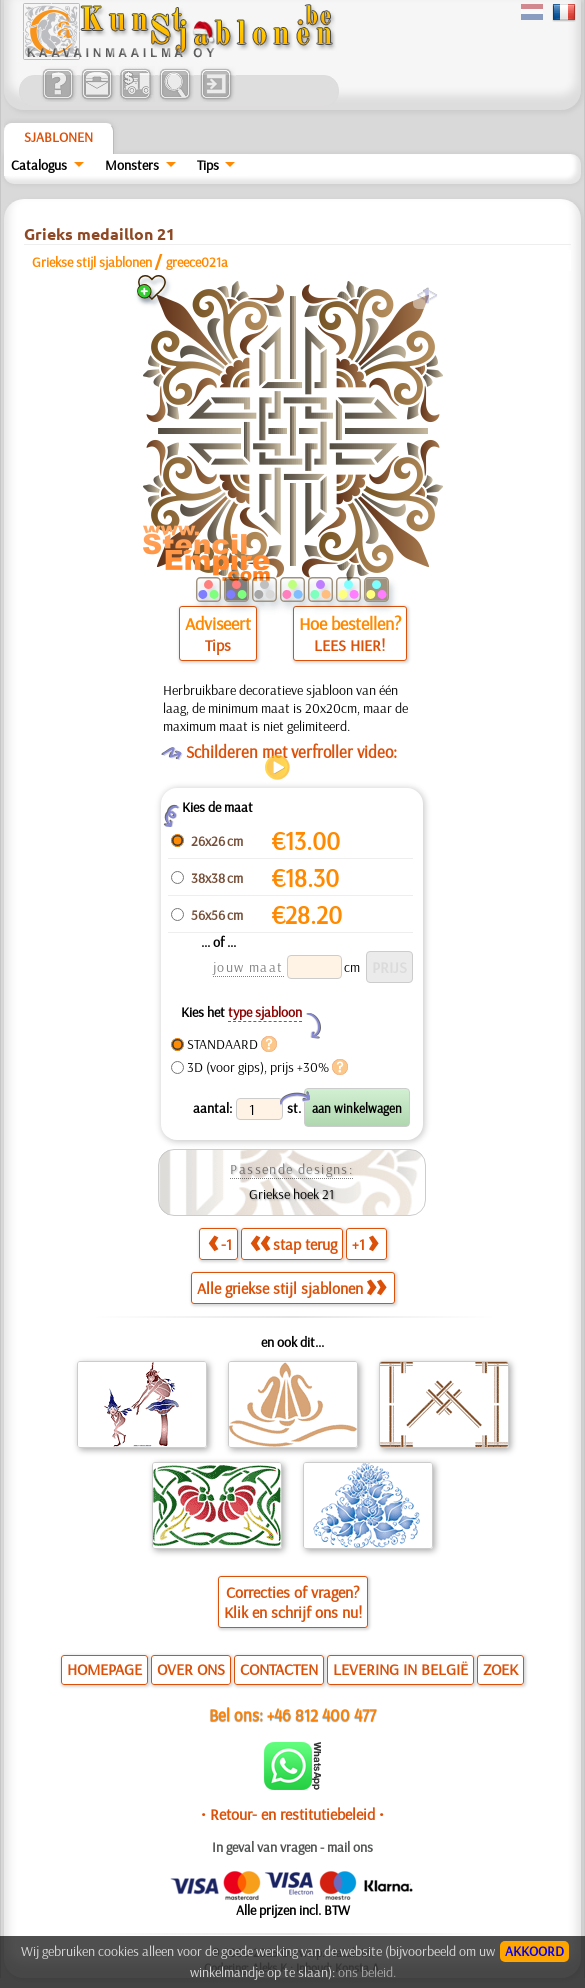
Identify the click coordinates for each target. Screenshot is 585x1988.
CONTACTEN (279, 1669)
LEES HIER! (349, 645)
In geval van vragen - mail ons (292, 1847)
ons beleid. (367, 1972)
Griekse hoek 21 (291, 1194)
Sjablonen (58, 137)
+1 (365, 1244)
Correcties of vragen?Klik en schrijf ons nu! (293, 1602)
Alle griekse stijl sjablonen (291, 1288)
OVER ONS (191, 1669)
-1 (220, 1244)
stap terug (293, 1244)
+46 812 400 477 (321, 1714)
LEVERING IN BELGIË (400, 1669)
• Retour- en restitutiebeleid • (292, 1814)
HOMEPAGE (104, 1669)
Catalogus (39, 165)
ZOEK (500, 1669)
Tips (208, 165)
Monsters (132, 165)
